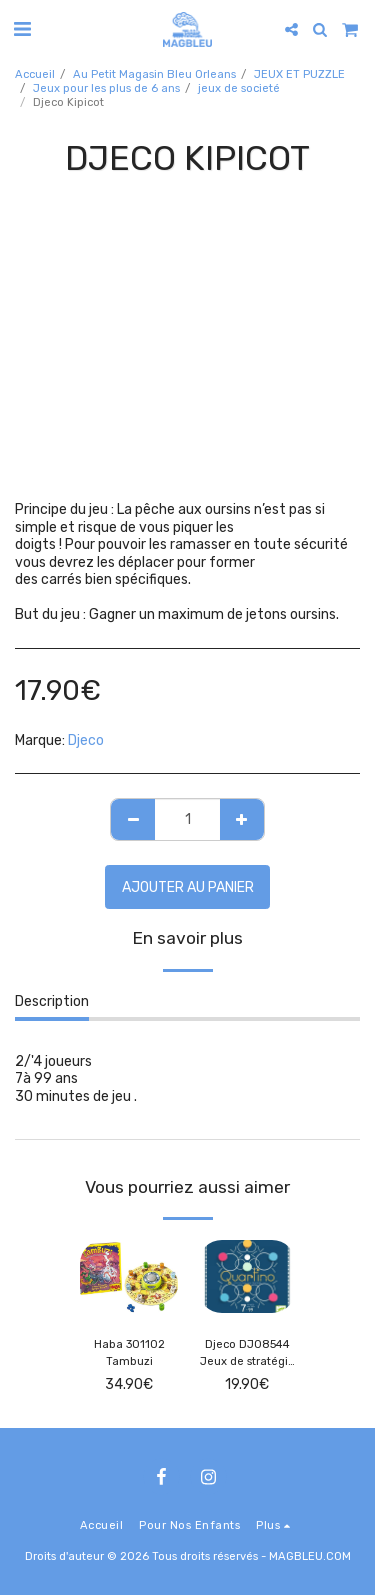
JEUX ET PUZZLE (299, 74)
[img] (129, 1277)
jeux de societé (239, 88)
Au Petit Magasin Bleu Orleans (154, 74)
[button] (22, 29)
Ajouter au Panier (188, 887)
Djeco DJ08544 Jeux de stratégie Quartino (247, 1354)
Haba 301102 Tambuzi (129, 1353)
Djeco (86, 740)
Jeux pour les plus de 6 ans (106, 88)
